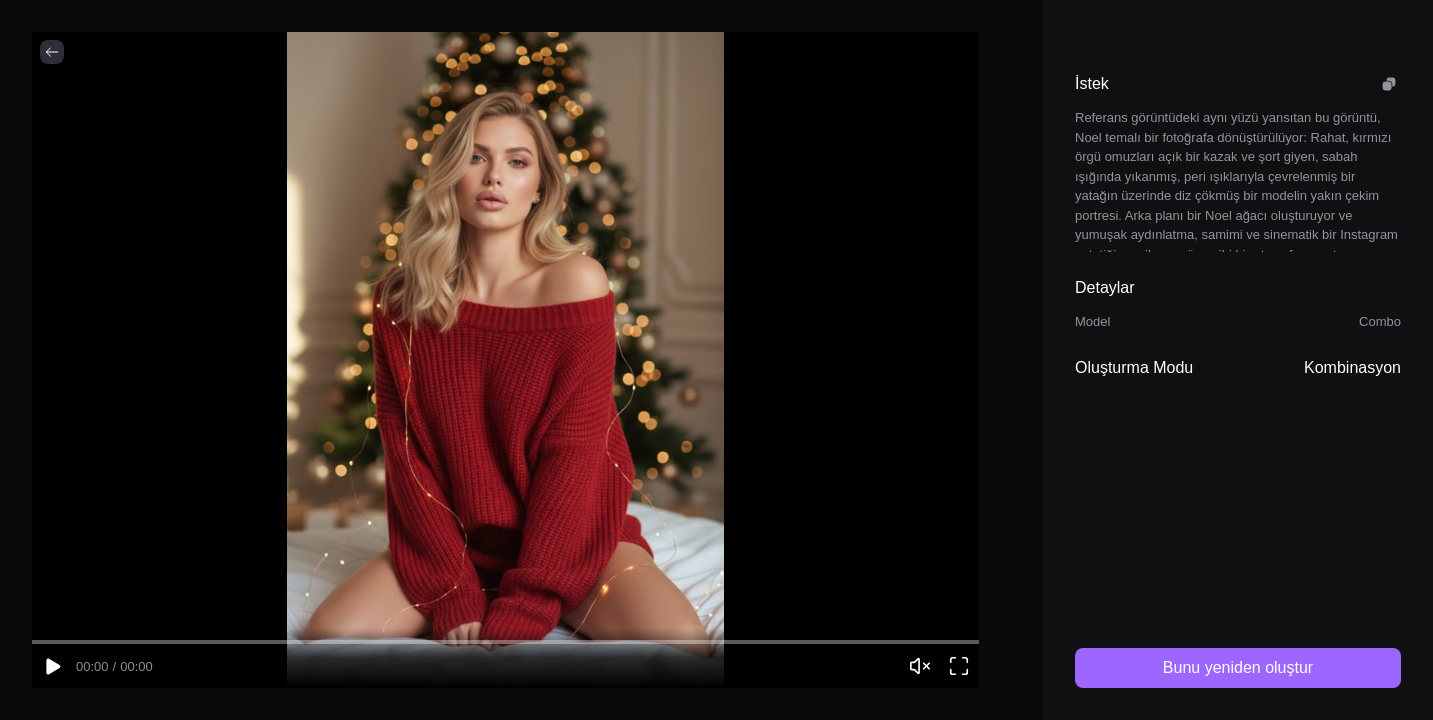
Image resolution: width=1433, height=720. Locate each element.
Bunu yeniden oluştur (1238, 667)
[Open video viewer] (959, 666)
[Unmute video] (920, 666)
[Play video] (52, 666)
